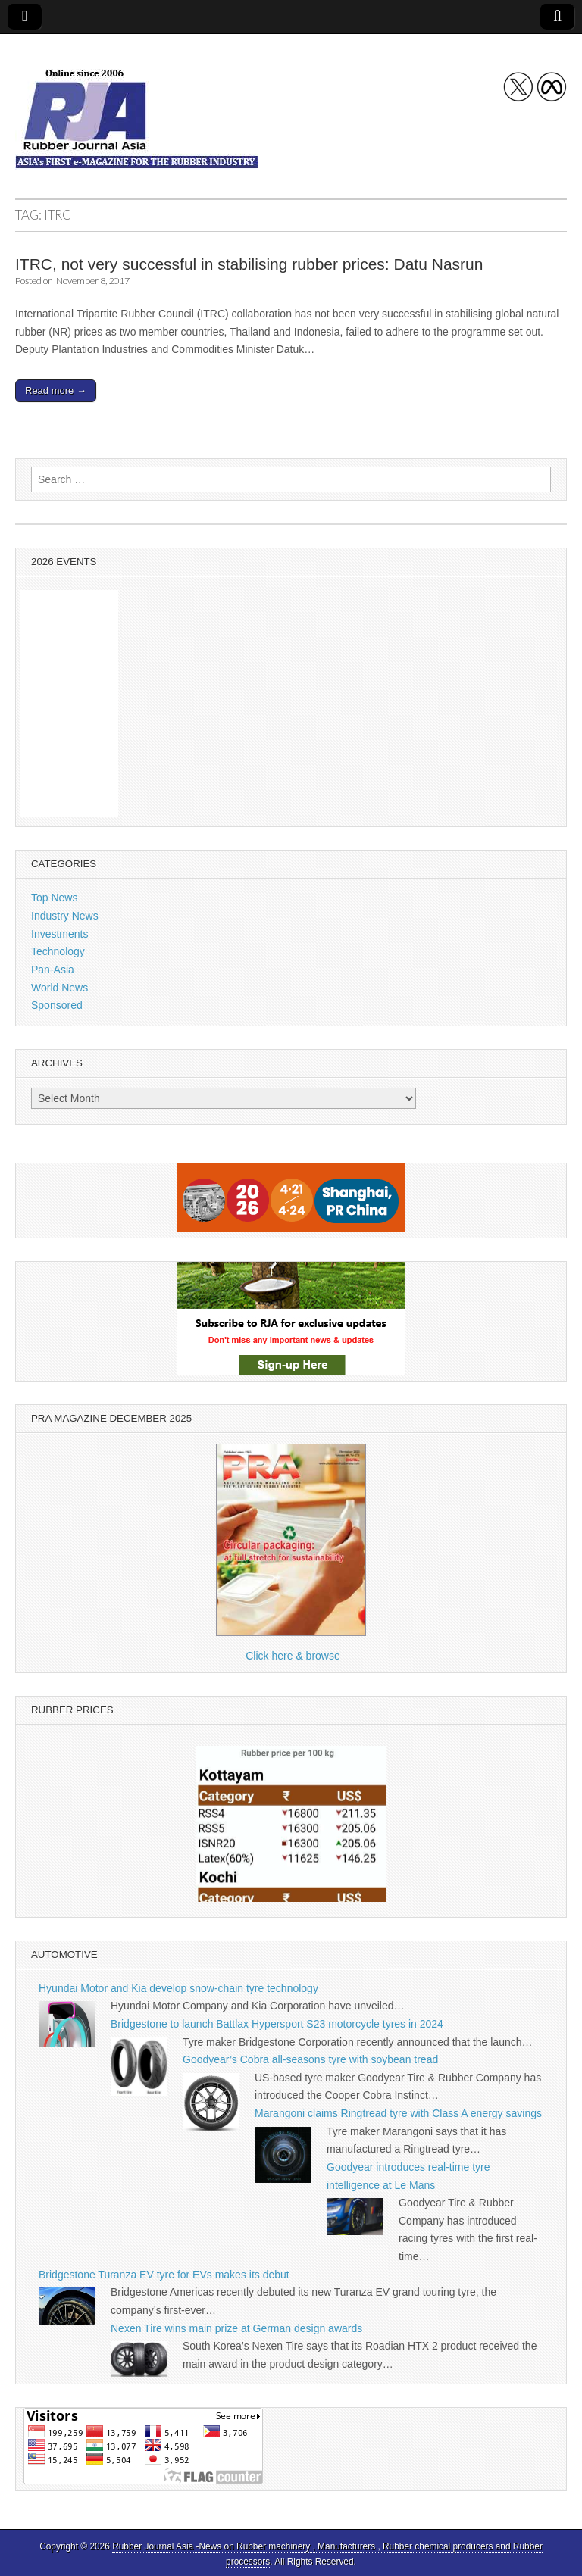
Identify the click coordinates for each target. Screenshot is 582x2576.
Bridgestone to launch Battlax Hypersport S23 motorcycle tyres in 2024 (277, 2024)
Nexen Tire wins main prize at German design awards (236, 2328)
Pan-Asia (52, 969)
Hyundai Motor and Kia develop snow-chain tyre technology (178, 1988)
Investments (59, 934)
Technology (58, 951)
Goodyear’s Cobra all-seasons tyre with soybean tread (310, 2059)
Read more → (55, 390)
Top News (54, 897)
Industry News (65, 916)
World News (59, 988)
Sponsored (57, 1005)
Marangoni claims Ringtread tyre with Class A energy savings (398, 2113)
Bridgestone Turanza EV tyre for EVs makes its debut (164, 2274)
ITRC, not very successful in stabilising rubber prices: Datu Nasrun (249, 264)
